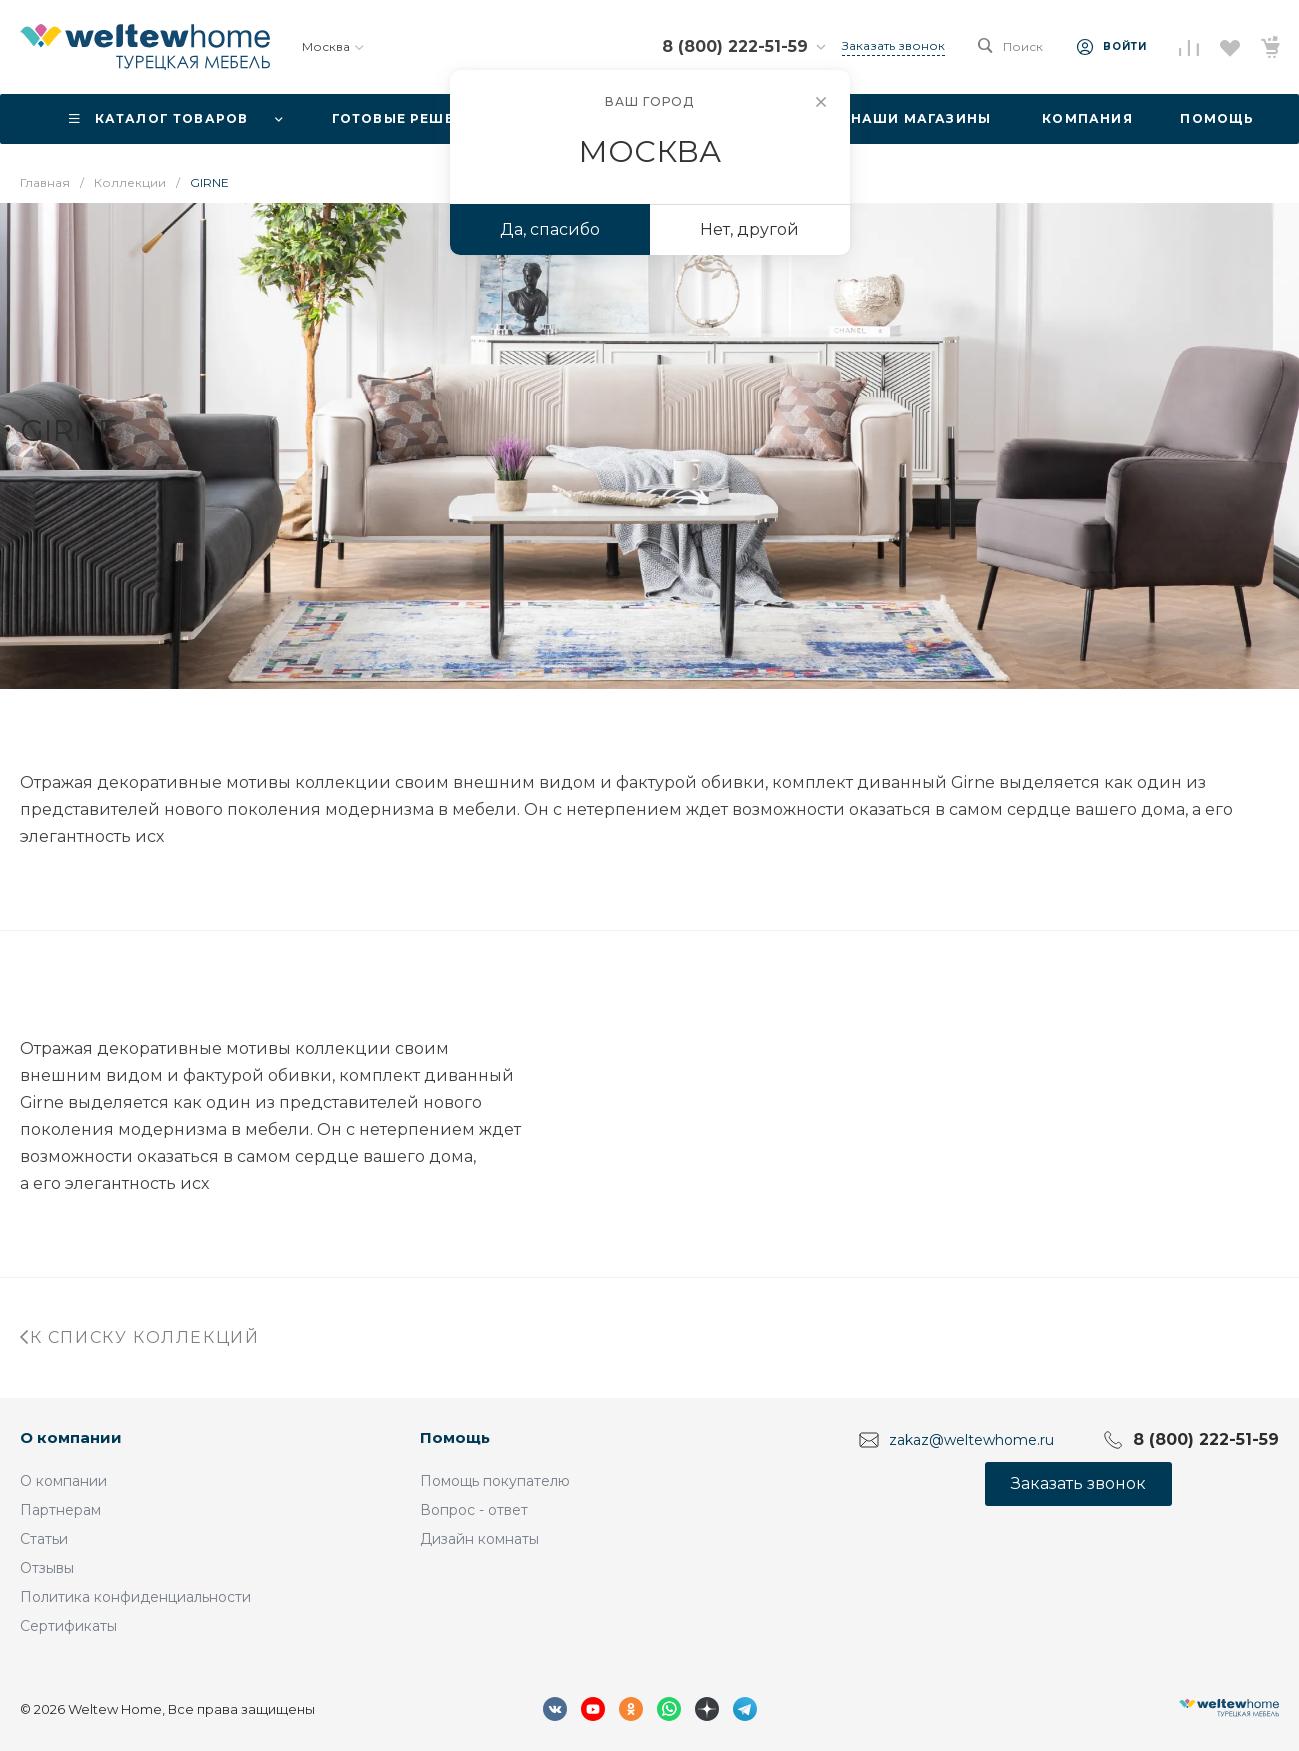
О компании (71, 1437)
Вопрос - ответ (474, 1510)
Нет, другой (749, 229)
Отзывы (47, 1568)
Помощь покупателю (495, 1481)
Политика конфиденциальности (135, 1597)
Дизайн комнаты (479, 1539)
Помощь (455, 1437)
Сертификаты (68, 1626)
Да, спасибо (550, 229)
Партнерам (60, 1510)
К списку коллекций (139, 1337)
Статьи (44, 1539)
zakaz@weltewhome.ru (971, 1440)
